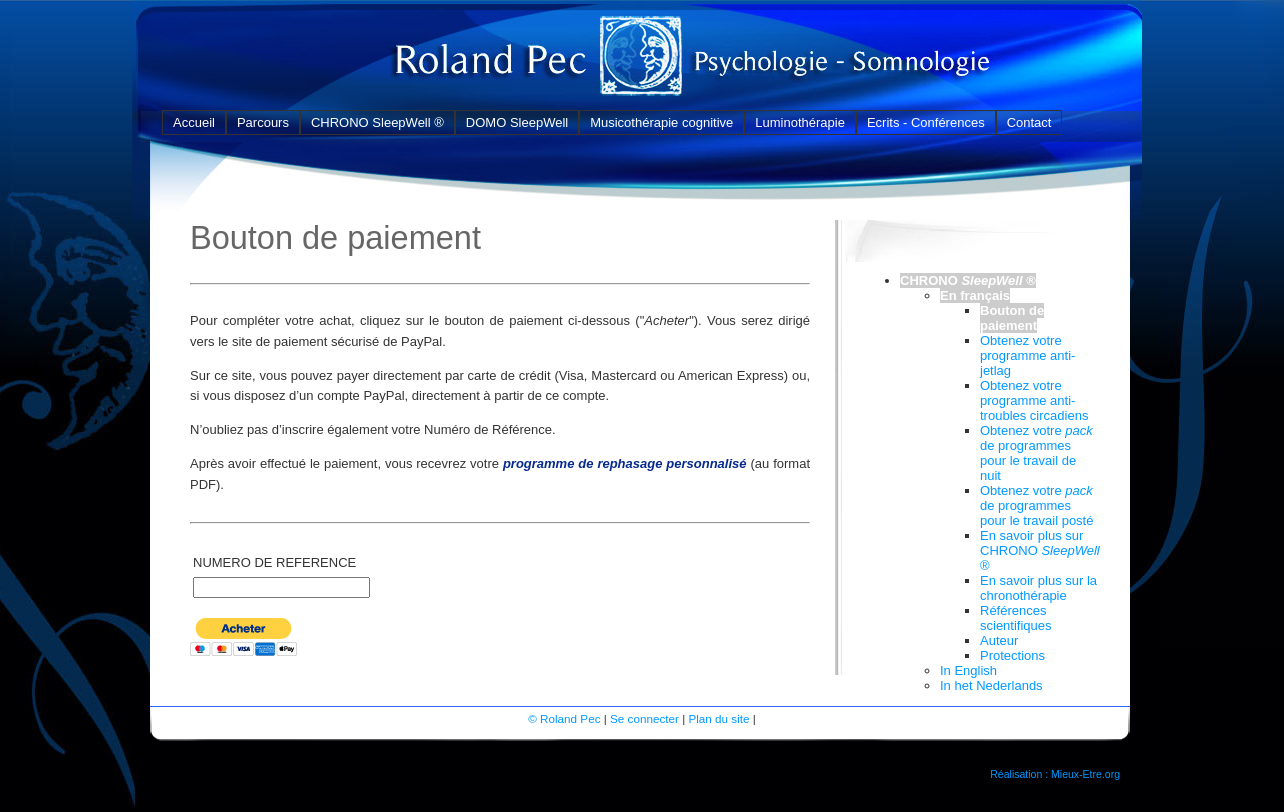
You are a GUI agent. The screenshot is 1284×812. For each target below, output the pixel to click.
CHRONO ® (968, 280)
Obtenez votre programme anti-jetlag (1027, 355)
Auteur (999, 640)
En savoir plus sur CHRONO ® (1040, 550)
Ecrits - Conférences (926, 122)
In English (968, 670)
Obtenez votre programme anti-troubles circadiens (1034, 400)
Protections (1012, 655)
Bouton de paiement (1012, 318)
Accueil (194, 122)
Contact (1029, 122)
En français (975, 295)
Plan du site (718, 718)
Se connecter (644, 718)
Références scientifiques (1016, 618)
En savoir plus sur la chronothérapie (1038, 588)
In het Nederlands (991, 685)
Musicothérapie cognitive (661, 122)
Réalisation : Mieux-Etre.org (1055, 774)
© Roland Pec (564, 718)
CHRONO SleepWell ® (377, 122)
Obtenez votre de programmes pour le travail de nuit (1036, 453)
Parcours (263, 122)
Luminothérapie (800, 122)
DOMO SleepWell (517, 122)
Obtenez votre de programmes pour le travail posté (1036, 505)
